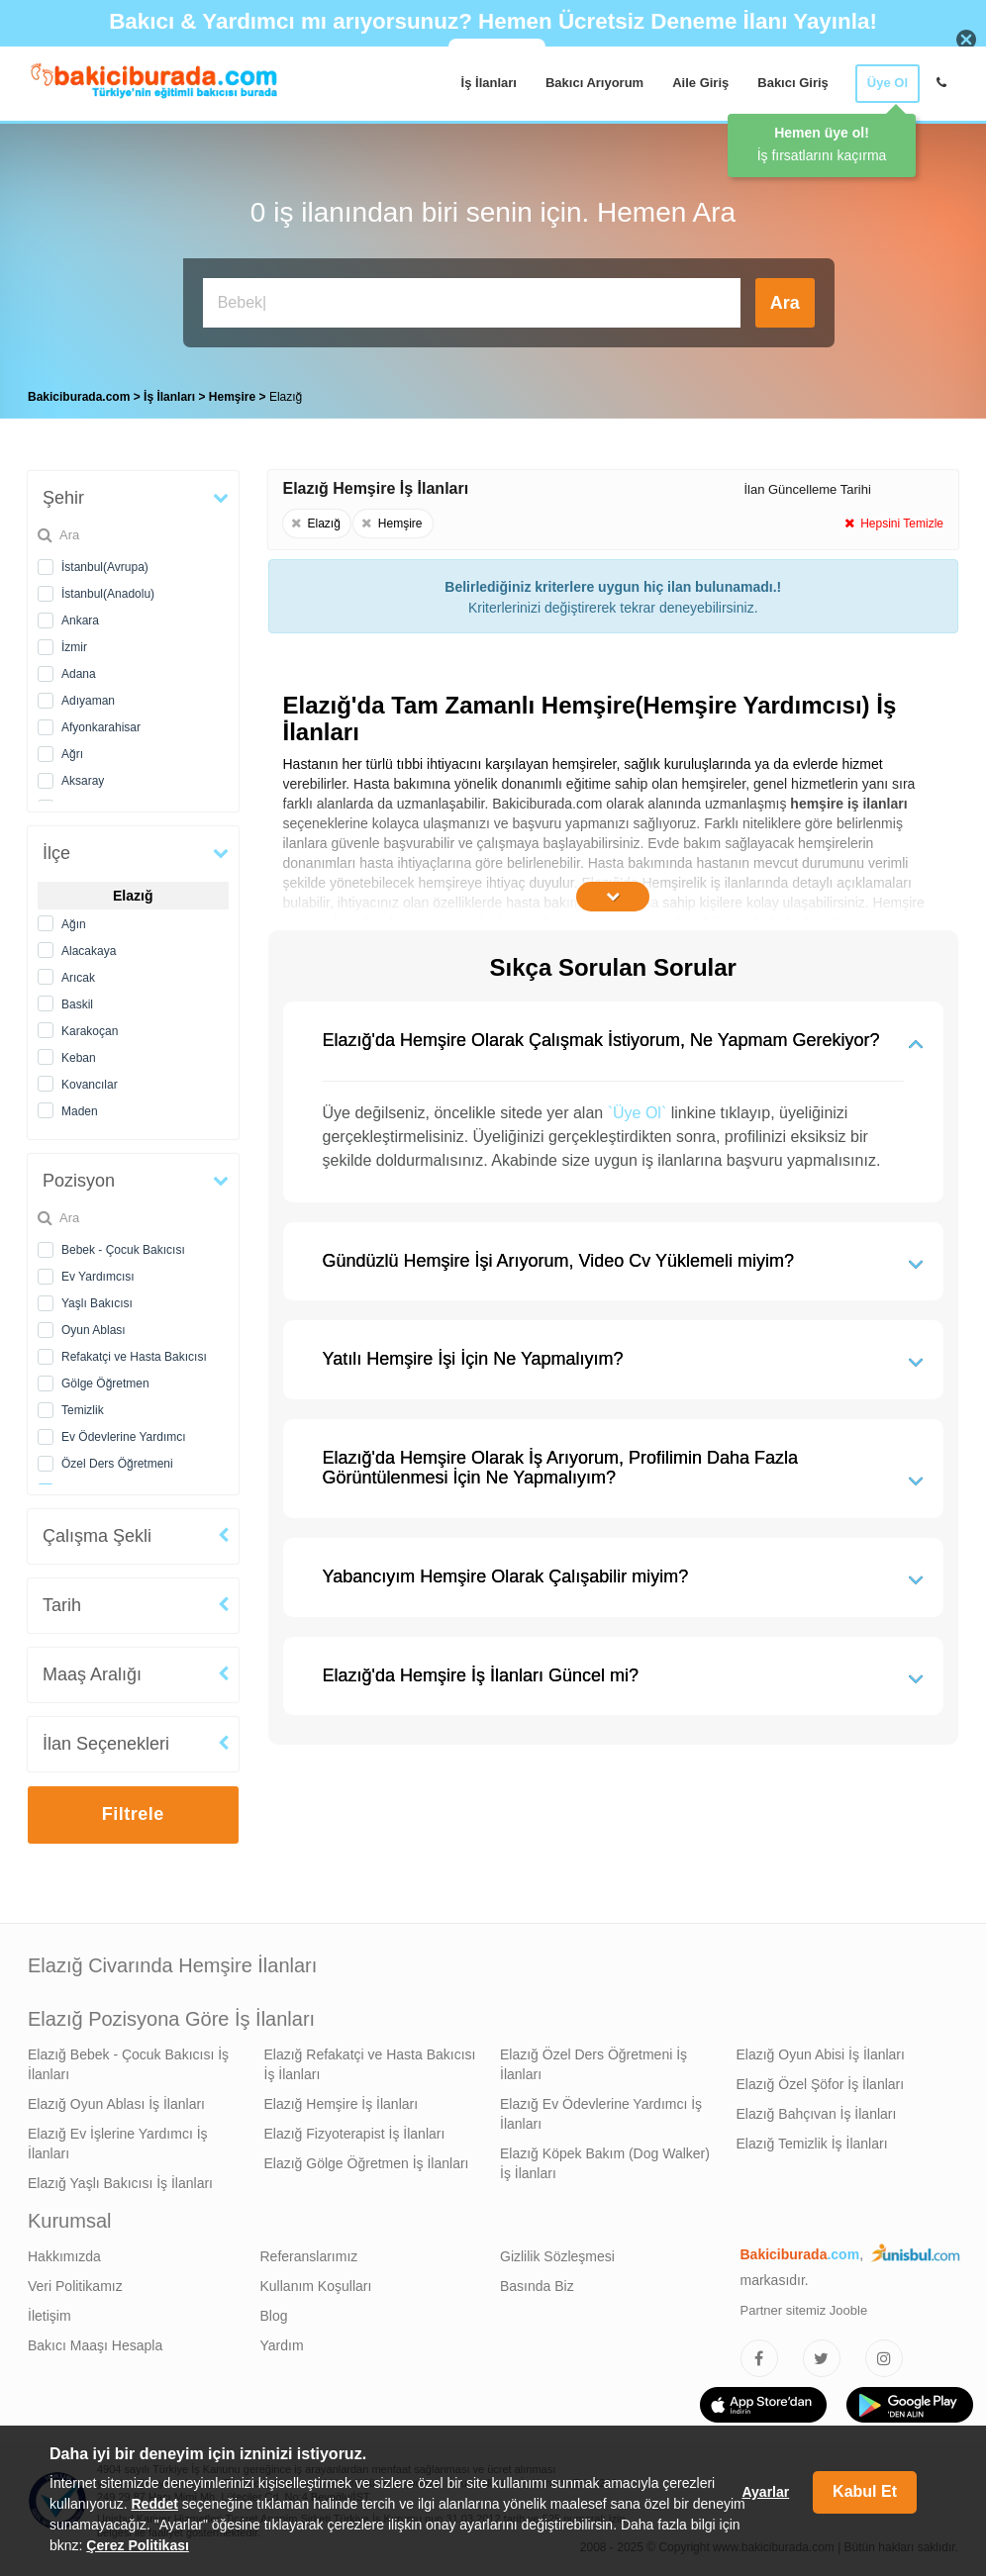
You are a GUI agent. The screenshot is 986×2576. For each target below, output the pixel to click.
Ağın (73, 924)
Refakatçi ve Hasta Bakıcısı (134, 1357)
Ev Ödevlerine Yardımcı (123, 1437)
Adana (78, 674)
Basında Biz (537, 2286)
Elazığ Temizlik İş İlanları (812, 2143)
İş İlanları (489, 82)
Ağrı (72, 754)
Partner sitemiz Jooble (804, 2310)
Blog (274, 2316)
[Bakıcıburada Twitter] (821, 2358)
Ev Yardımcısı (98, 1277)
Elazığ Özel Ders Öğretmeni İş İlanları (593, 2064)
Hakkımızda (64, 2256)
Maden (79, 1111)
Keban (78, 1058)
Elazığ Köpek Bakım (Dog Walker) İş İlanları (605, 2163)
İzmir (74, 647)
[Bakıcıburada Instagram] (884, 2358)
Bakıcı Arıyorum (594, 82)
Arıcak (78, 978)
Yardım (282, 2345)
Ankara (80, 620)
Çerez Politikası (137, 2545)
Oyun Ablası (93, 1330)
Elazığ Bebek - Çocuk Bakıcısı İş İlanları (128, 2064)
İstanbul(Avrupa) (104, 567)
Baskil (77, 1004)
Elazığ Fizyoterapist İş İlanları (354, 2134)
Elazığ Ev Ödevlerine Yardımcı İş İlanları (601, 2114)
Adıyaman (88, 701)
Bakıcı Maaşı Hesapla (95, 2345)
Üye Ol (887, 82)
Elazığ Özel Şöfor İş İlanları (821, 2084)
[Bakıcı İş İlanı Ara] (472, 303)
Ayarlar (765, 2492)
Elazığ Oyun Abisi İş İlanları (821, 2054)
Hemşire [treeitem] (234, 397)
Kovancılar (89, 1085)
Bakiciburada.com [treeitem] (79, 397)
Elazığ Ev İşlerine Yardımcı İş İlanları (118, 2143)
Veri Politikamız (75, 2286)
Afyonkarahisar (101, 727)
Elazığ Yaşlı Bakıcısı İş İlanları (120, 2183)
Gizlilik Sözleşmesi (557, 2256)
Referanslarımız (309, 2256)
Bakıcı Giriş (793, 82)
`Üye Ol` (637, 1112)
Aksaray (82, 781)
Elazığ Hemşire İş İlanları (341, 2104)
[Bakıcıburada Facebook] (759, 2358)
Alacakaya (88, 951)
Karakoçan (89, 1031)
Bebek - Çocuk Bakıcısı (123, 1250)
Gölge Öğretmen (105, 1383)
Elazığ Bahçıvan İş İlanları (817, 2114)
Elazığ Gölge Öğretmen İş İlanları (366, 2163)
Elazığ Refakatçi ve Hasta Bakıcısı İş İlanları (370, 2064)
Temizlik (82, 1410)
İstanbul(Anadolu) (107, 594)
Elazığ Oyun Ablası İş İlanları (116, 2104)
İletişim (49, 2316)
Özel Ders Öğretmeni (117, 1464)
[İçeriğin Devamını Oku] (612, 896)
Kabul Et (865, 2491)
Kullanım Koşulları (316, 2286)
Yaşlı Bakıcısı (97, 1303)
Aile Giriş (700, 82)
